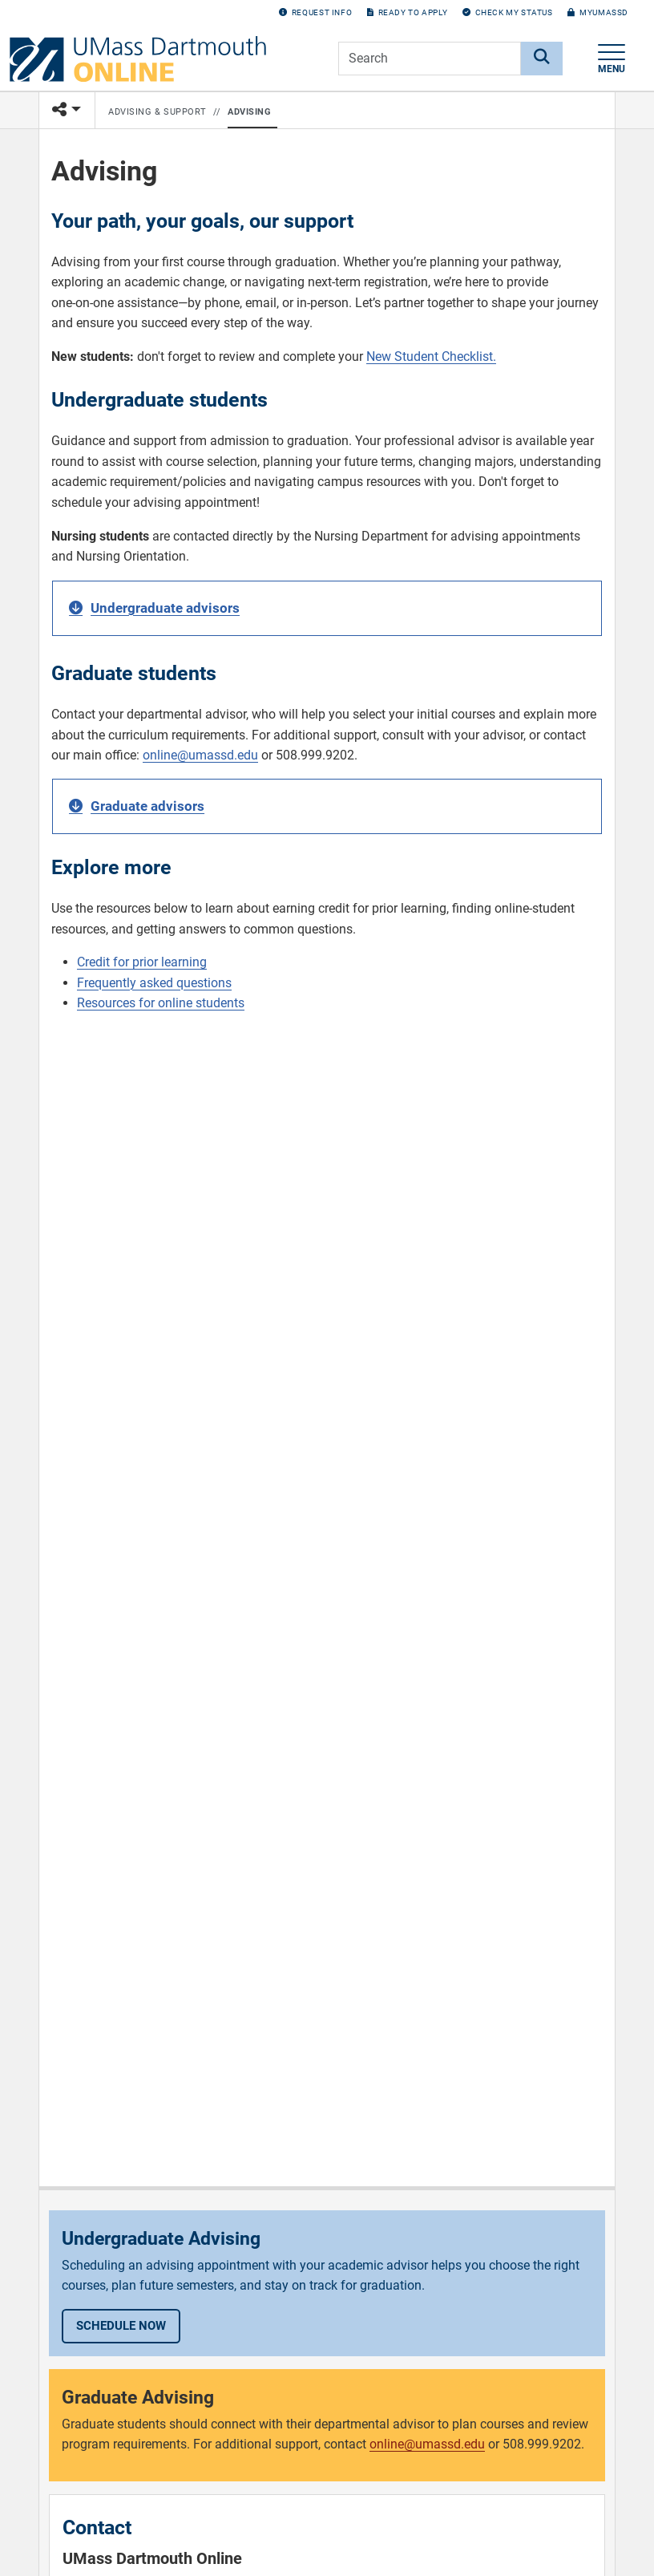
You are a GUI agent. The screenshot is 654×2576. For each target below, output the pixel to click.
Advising (249, 112)
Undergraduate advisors (165, 608)
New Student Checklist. (431, 356)
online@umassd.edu (200, 755)
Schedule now (121, 2326)
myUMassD (597, 12)
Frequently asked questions (154, 982)
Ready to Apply (407, 12)
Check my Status (507, 12)
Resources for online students (160, 1003)
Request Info (315, 12)
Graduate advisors (147, 806)
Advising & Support (157, 112)
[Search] (542, 58)
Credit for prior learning (142, 962)
